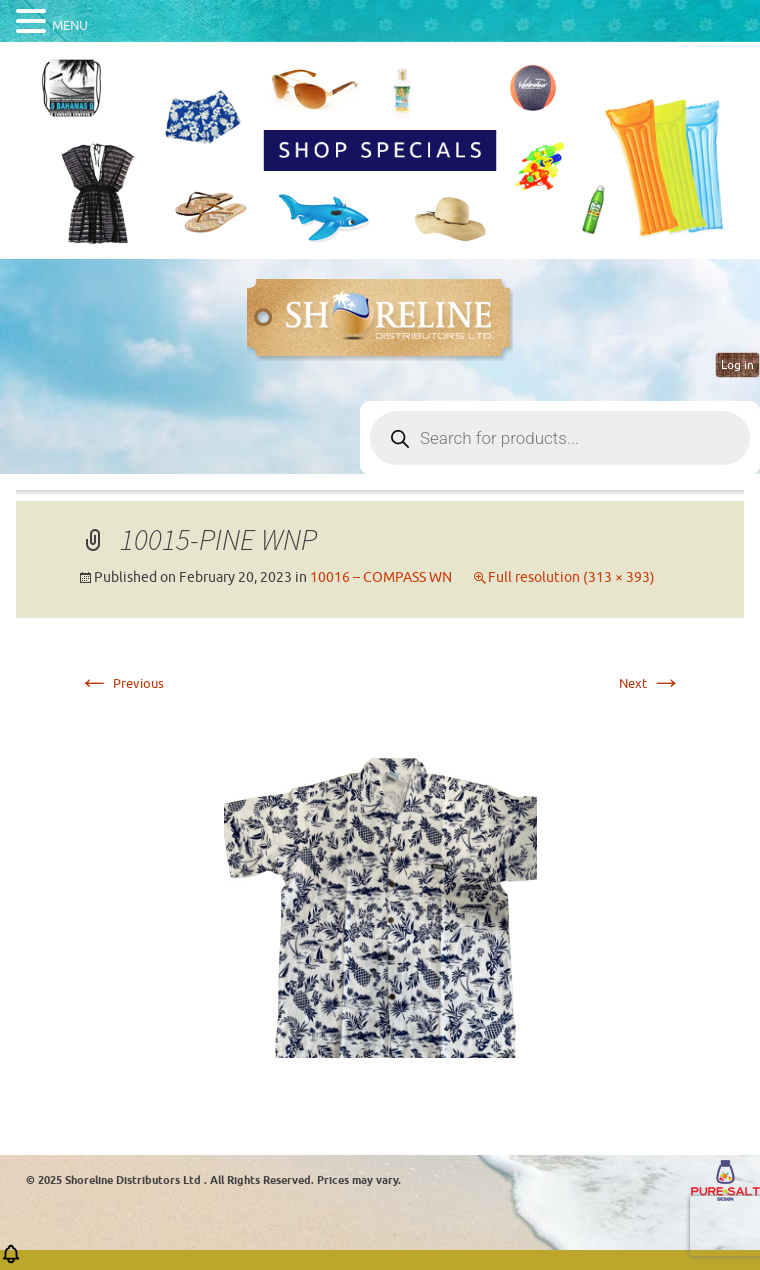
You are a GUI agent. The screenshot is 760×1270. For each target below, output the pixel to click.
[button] (11, 1260)
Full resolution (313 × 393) (571, 577)
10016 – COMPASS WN (381, 577)
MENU (70, 25)
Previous (121, 683)
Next (650, 683)
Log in (737, 365)
